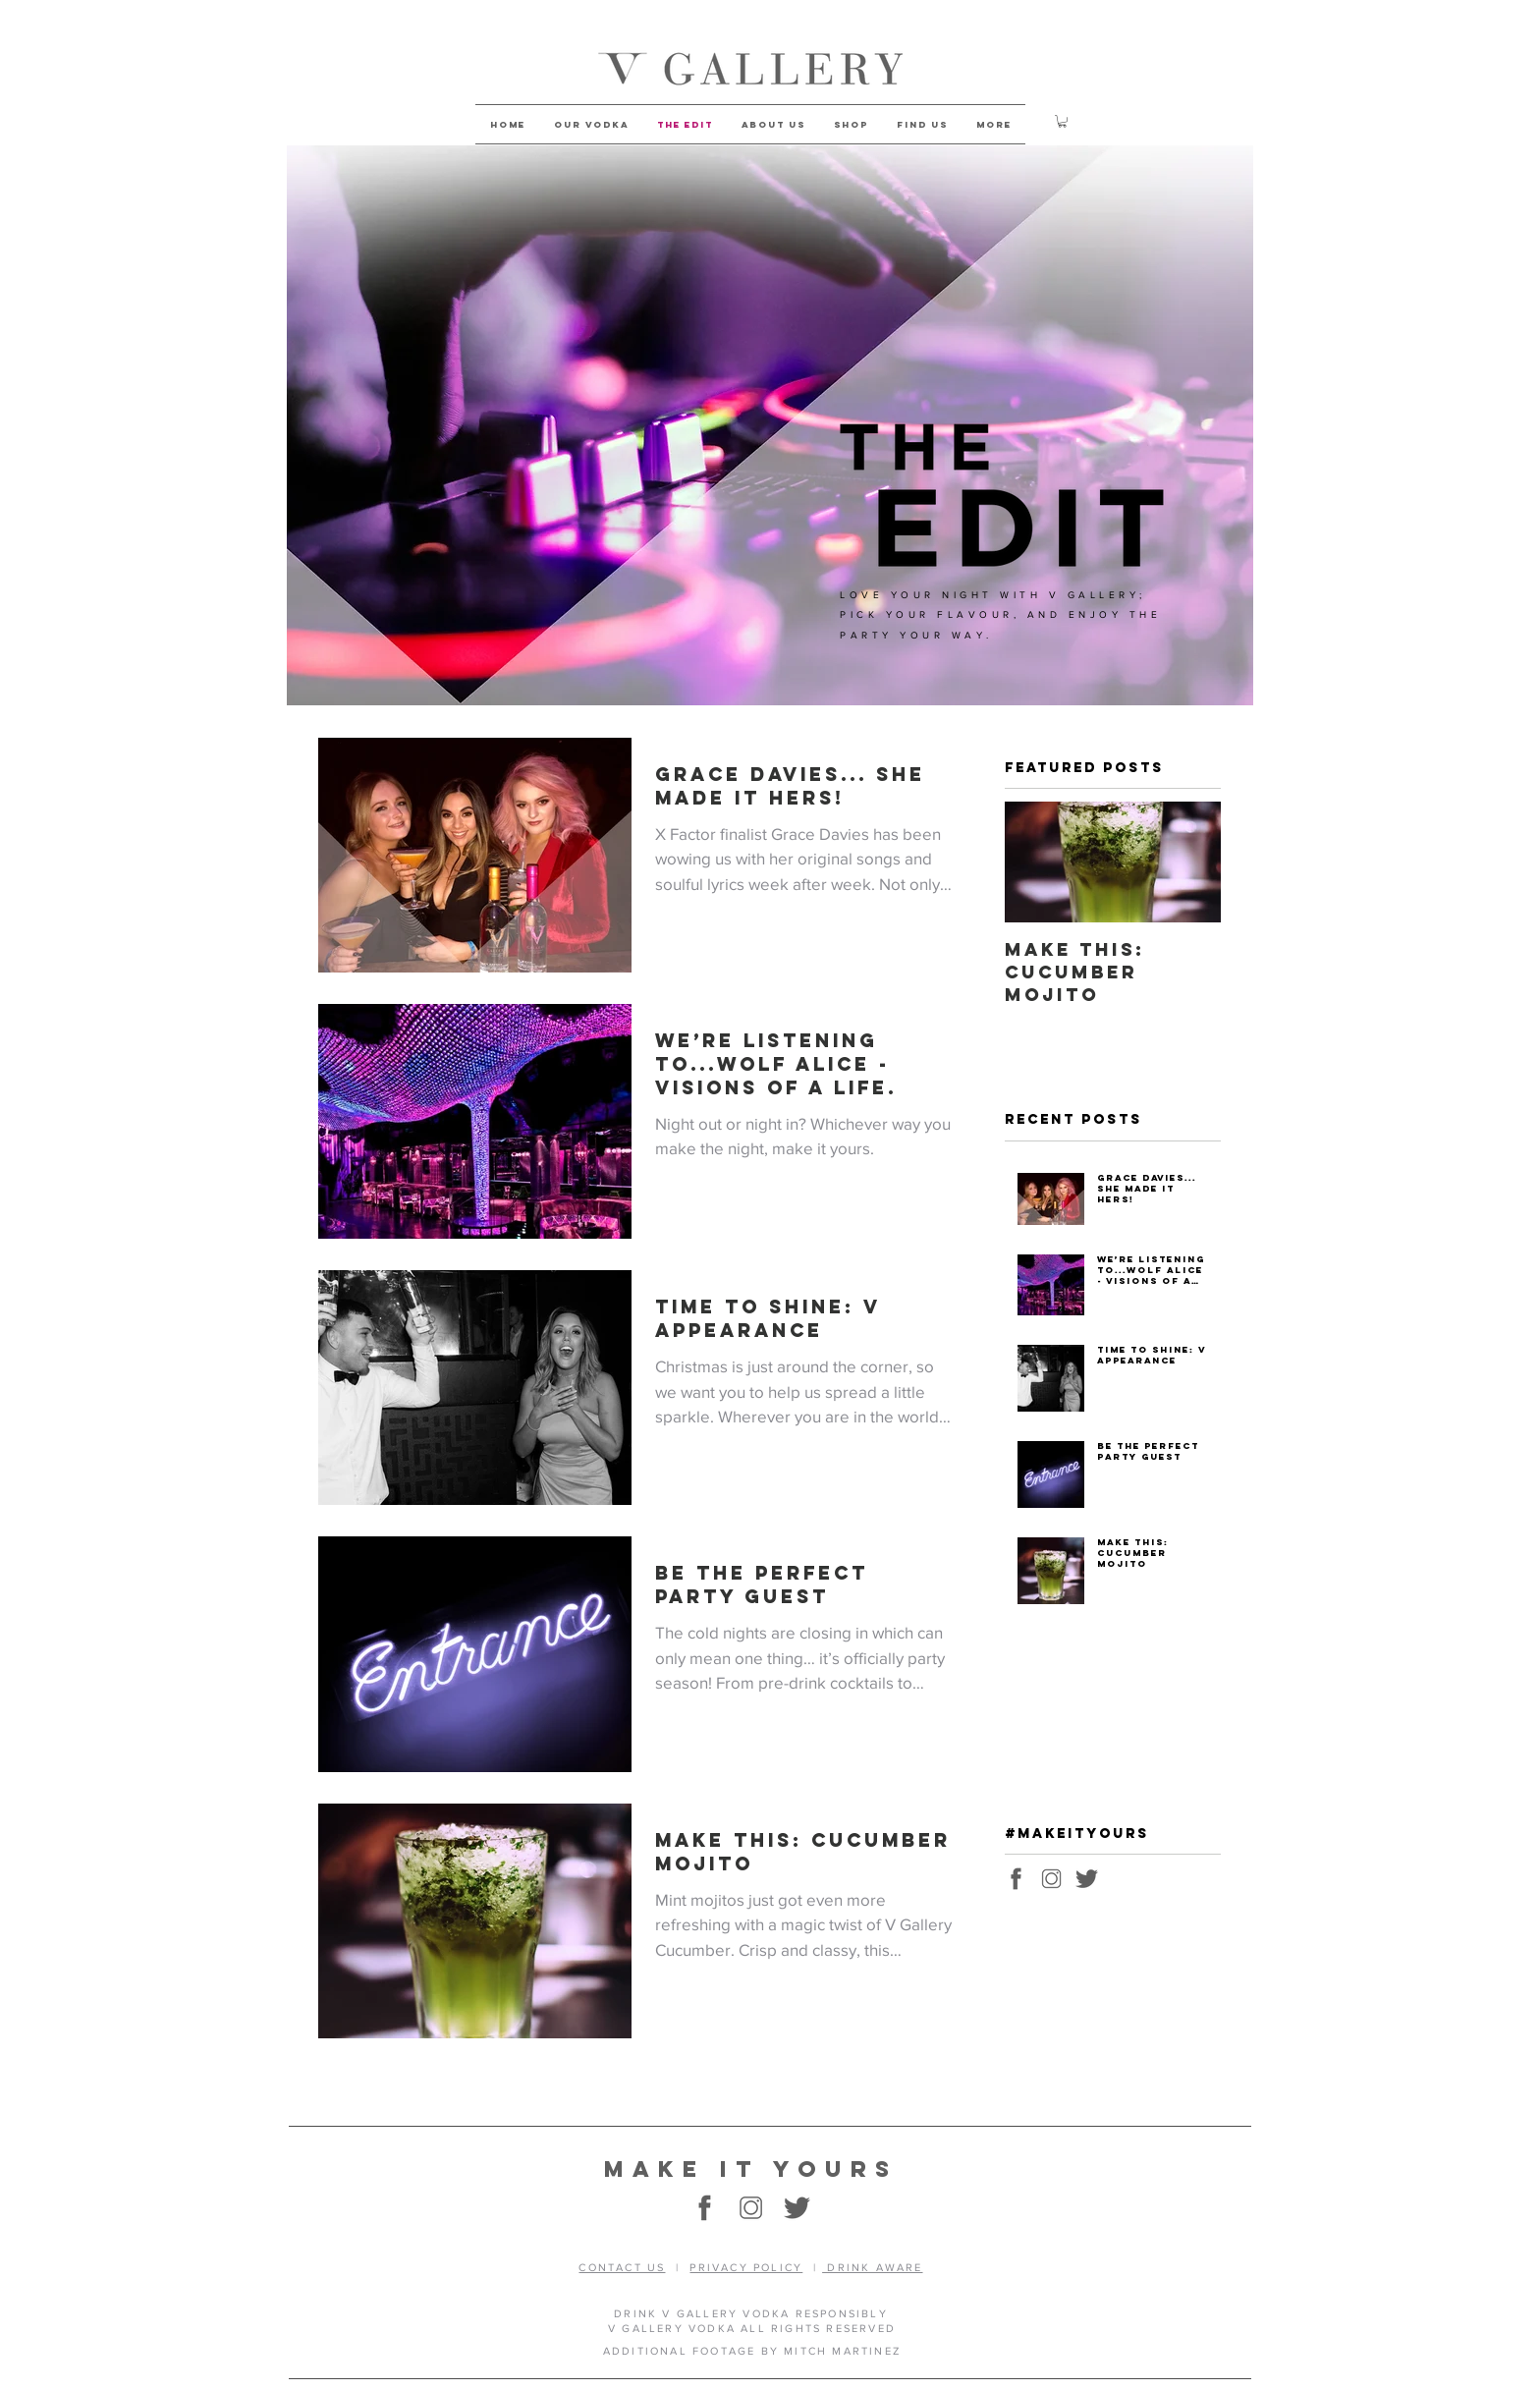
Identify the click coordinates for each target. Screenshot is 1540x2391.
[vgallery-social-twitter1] (1086, 1878)
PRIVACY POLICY (745, 2267)
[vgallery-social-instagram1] (1051, 1878)
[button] (1062, 121)
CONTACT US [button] (621, 2267)
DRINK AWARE (872, 2267)
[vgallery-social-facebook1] (1016, 1878)
